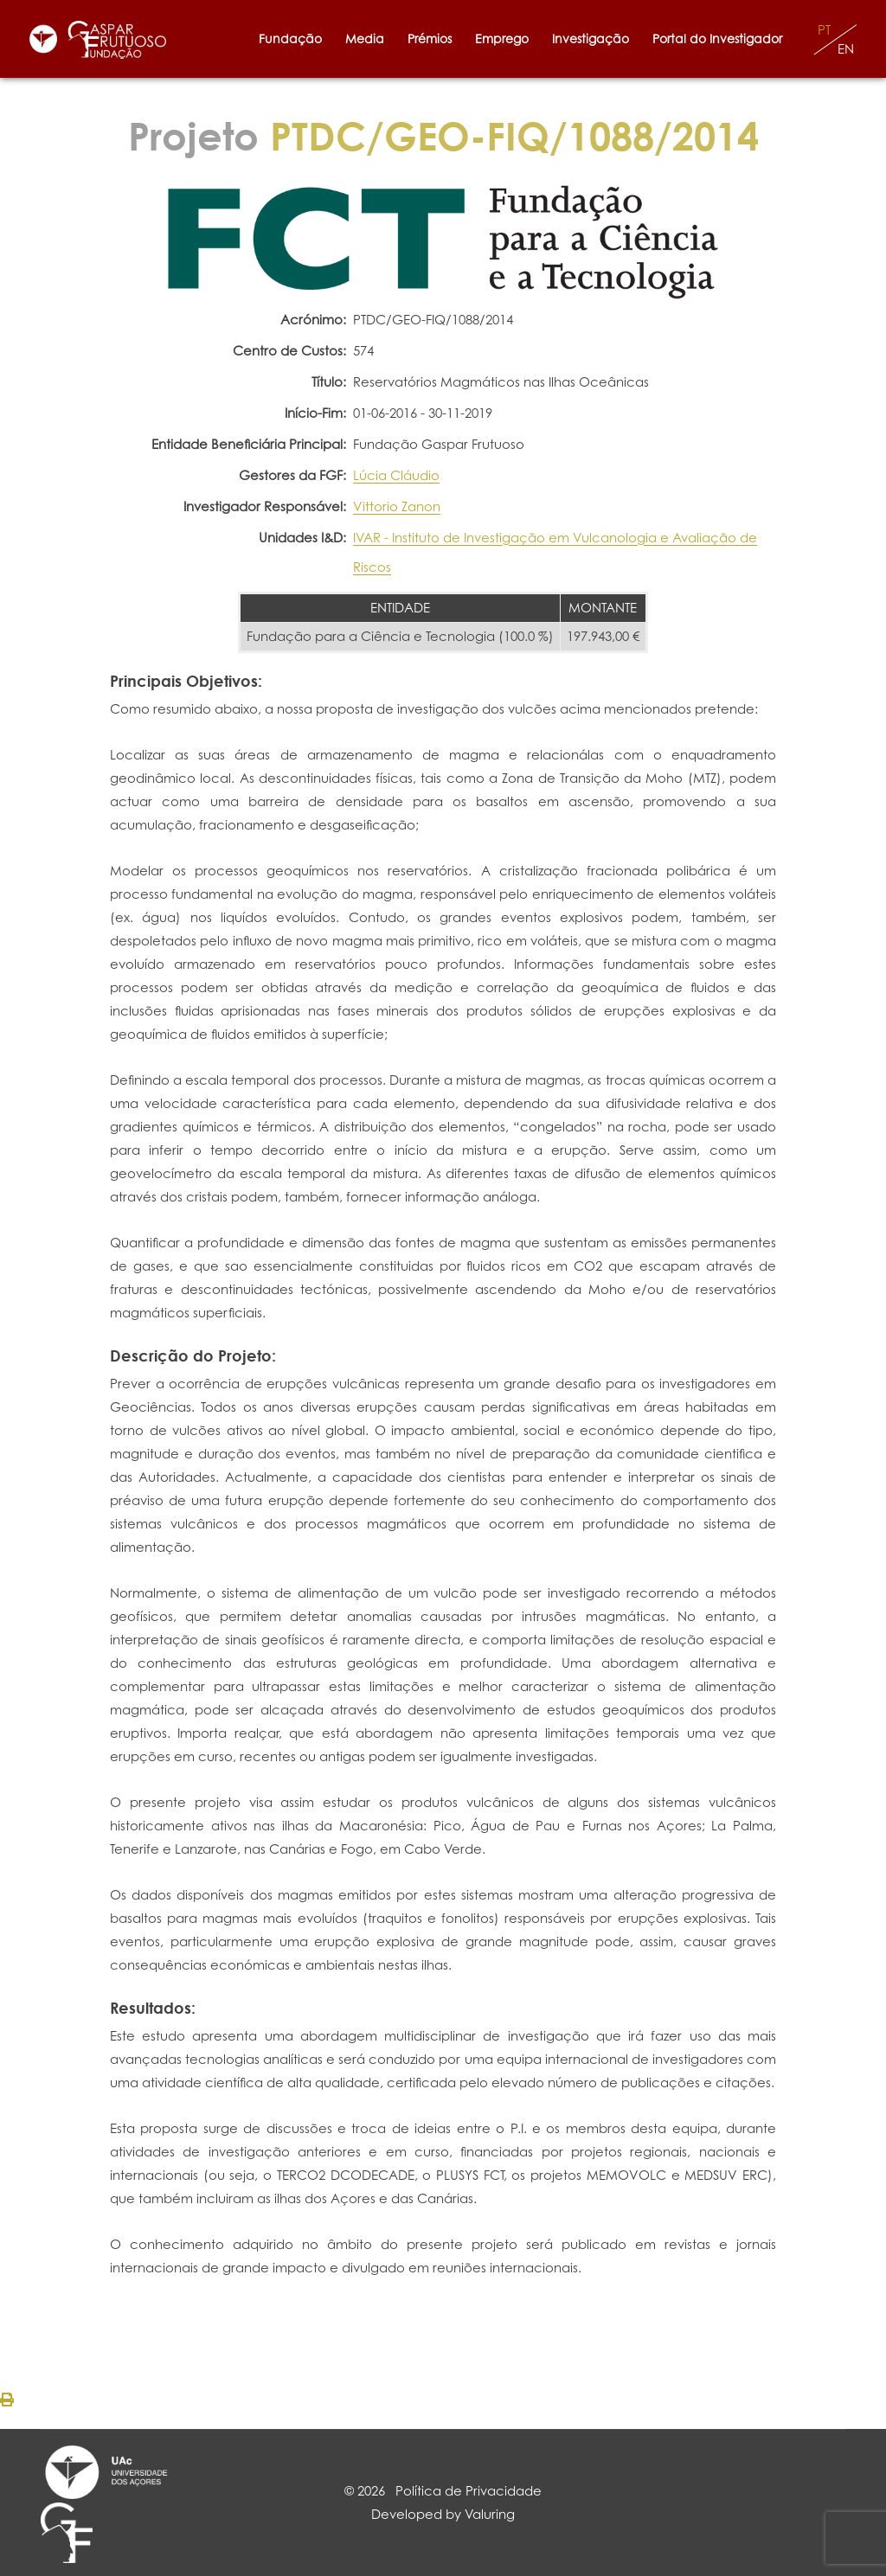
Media (364, 38)
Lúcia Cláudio (396, 475)
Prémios (430, 38)
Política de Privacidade (468, 2491)
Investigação (590, 38)
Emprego (502, 38)
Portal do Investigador (720, 38)
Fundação (290, 38)
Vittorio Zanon (396, 506)
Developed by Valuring (443, 2514)
